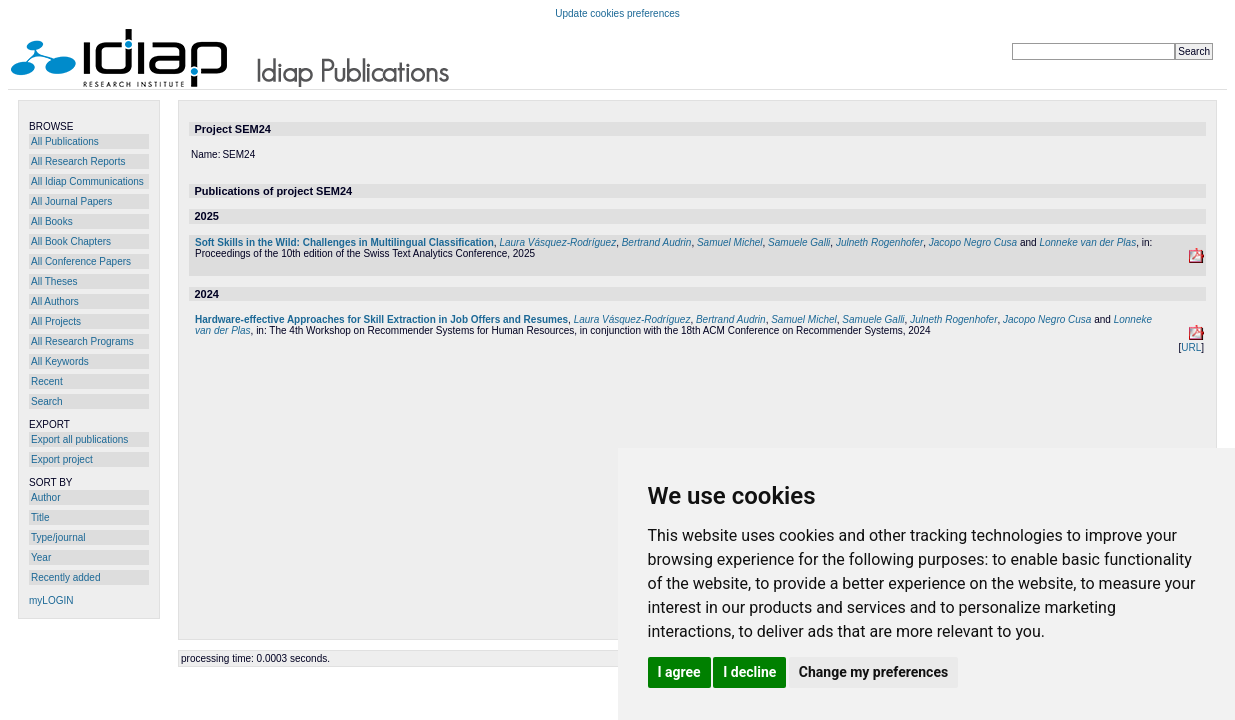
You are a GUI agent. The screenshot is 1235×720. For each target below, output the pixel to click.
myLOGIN (51, 600)
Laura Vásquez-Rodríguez (557, 242)
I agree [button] (679, 672)
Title (40, 517)
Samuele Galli (799, 242)
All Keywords (60, 361)
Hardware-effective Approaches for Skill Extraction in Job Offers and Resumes (381, 319)
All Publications (65, 141)
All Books (52, 221)
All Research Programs (82, 341)
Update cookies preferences (617, 13)
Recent (47, 381)
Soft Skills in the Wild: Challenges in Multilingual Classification (344, 242)
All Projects (56, 321)
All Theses (54, 281)
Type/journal (58, 537)
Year (41, 557)
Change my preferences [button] (873, 672)
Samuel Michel (730, 242)
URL (1191, 347)
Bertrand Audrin (657, 242)
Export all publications (79, 439)
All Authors (55, 301)
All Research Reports (78, 161)
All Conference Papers (81, 261)
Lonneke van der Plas (1087, 242)
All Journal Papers (71, 201)
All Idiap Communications (87, 181)
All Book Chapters (71, 241)
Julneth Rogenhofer (879, 242)
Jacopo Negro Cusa (973, 242)
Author (45, 497)
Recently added (66, 577)
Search (47, 401)
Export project (62, 459)
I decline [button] (749, 672)
